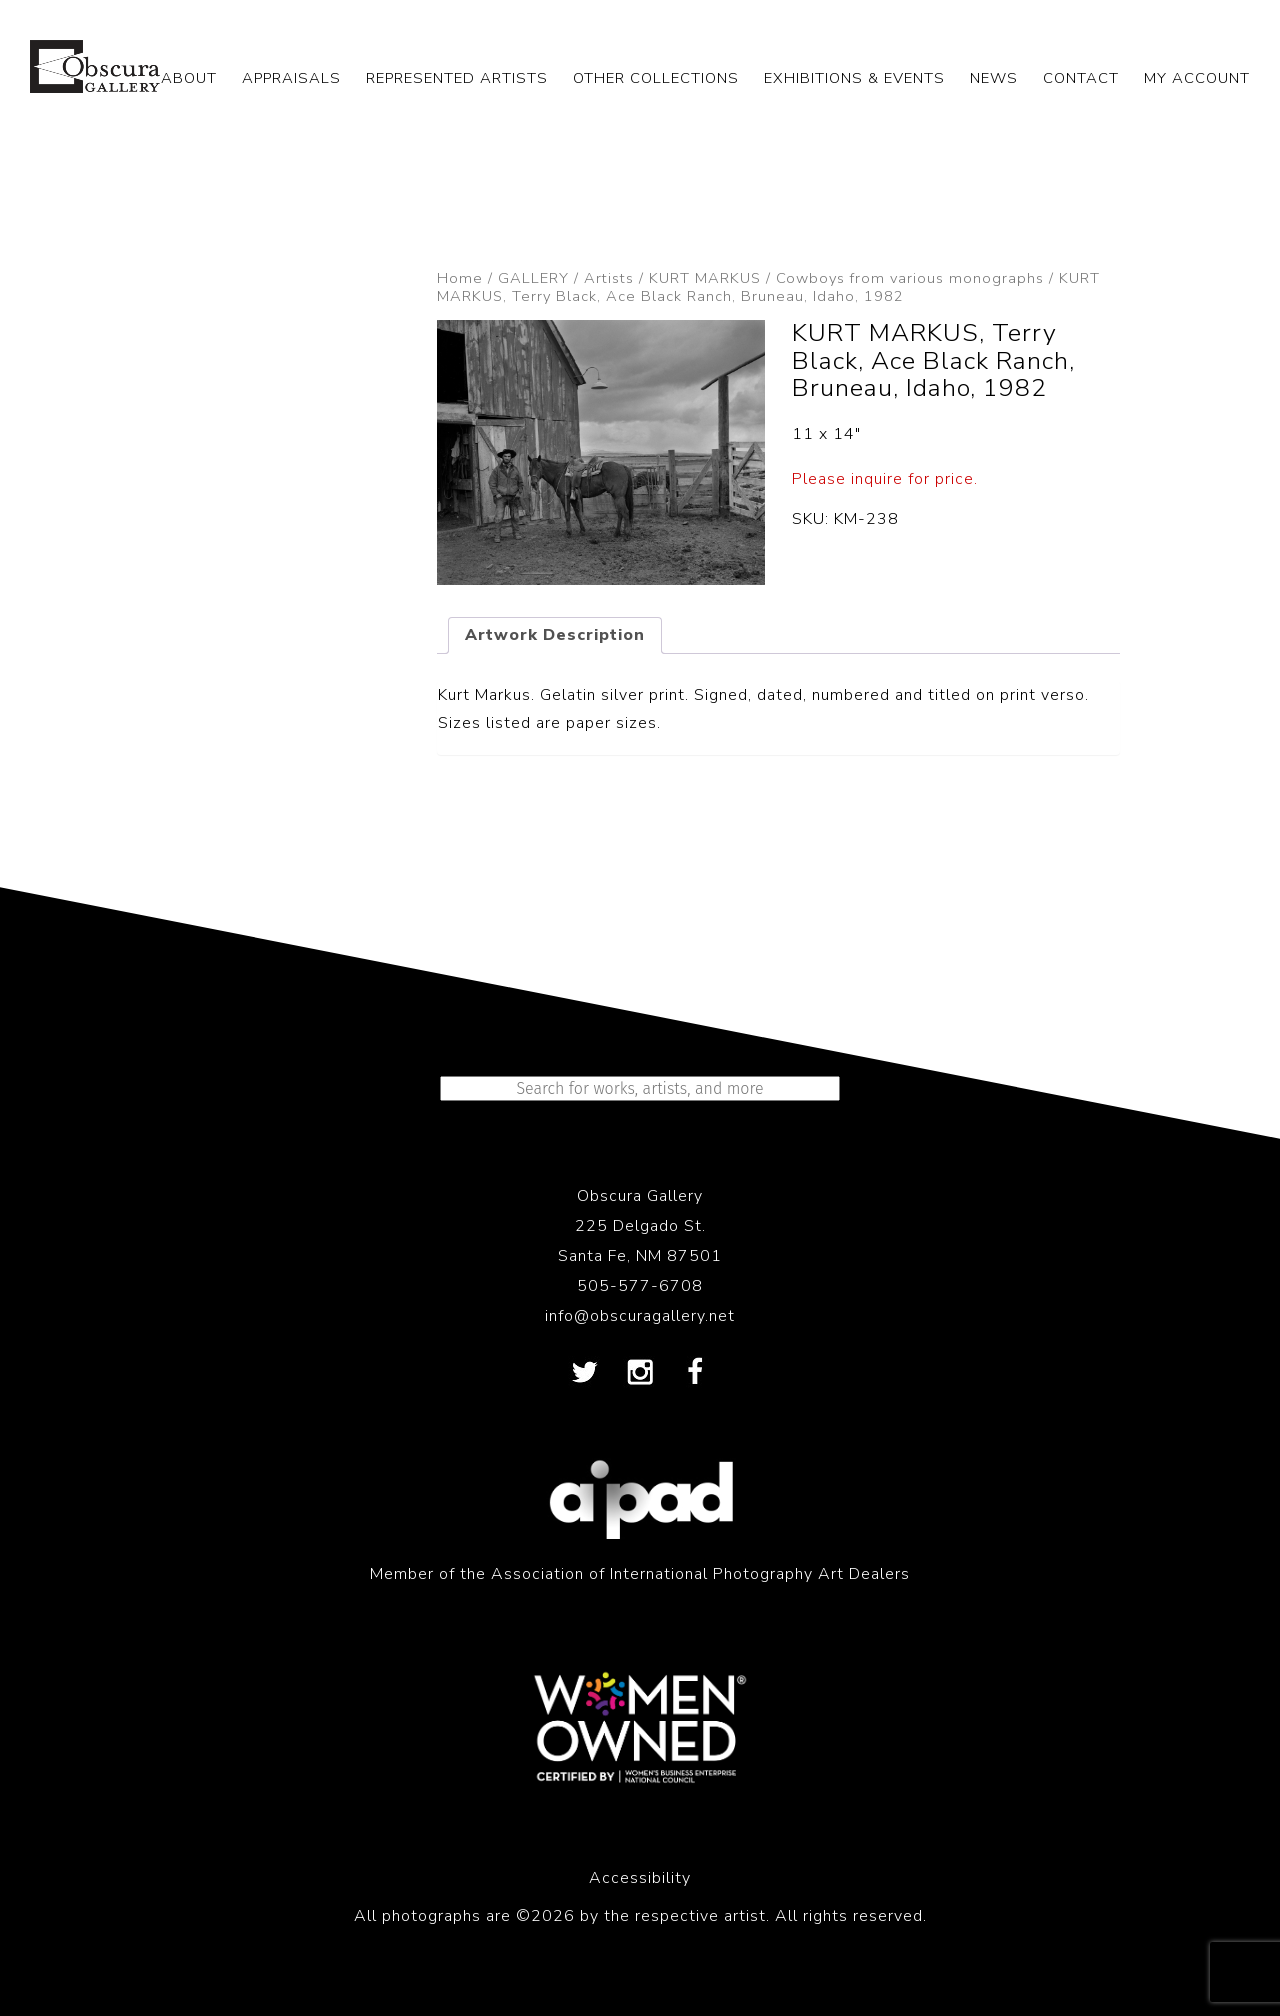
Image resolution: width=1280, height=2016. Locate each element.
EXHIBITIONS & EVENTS (854, 78)
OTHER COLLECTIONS (656, 78)
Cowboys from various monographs (910, 278)
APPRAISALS (291, 78)
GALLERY (533, 278)
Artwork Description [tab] (555, 635)
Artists (609, 278)
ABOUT (189, 78)
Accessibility (640, 1878)
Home (460, 278)
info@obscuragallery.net (640, 1316)
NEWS (994, 78)
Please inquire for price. (885, 479)
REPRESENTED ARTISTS (457, 78)
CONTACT (1081, 78)
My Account (1197, 78)
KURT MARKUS (705, 278)
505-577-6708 (640, 1286)
